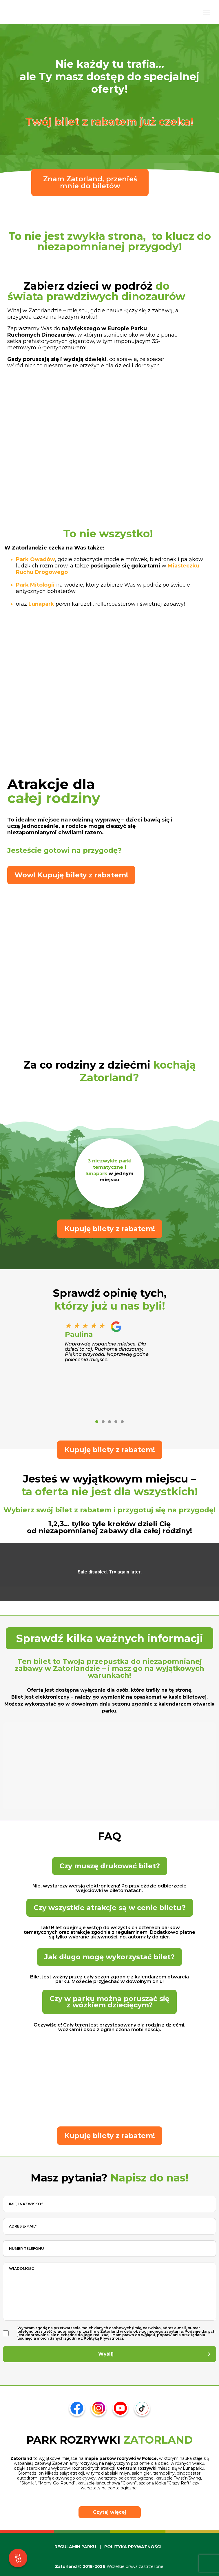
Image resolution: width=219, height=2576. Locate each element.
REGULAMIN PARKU (75, 2546)
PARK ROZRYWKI (109, 2439)
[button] (96, 1421)
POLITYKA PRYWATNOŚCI (132, 2546)
